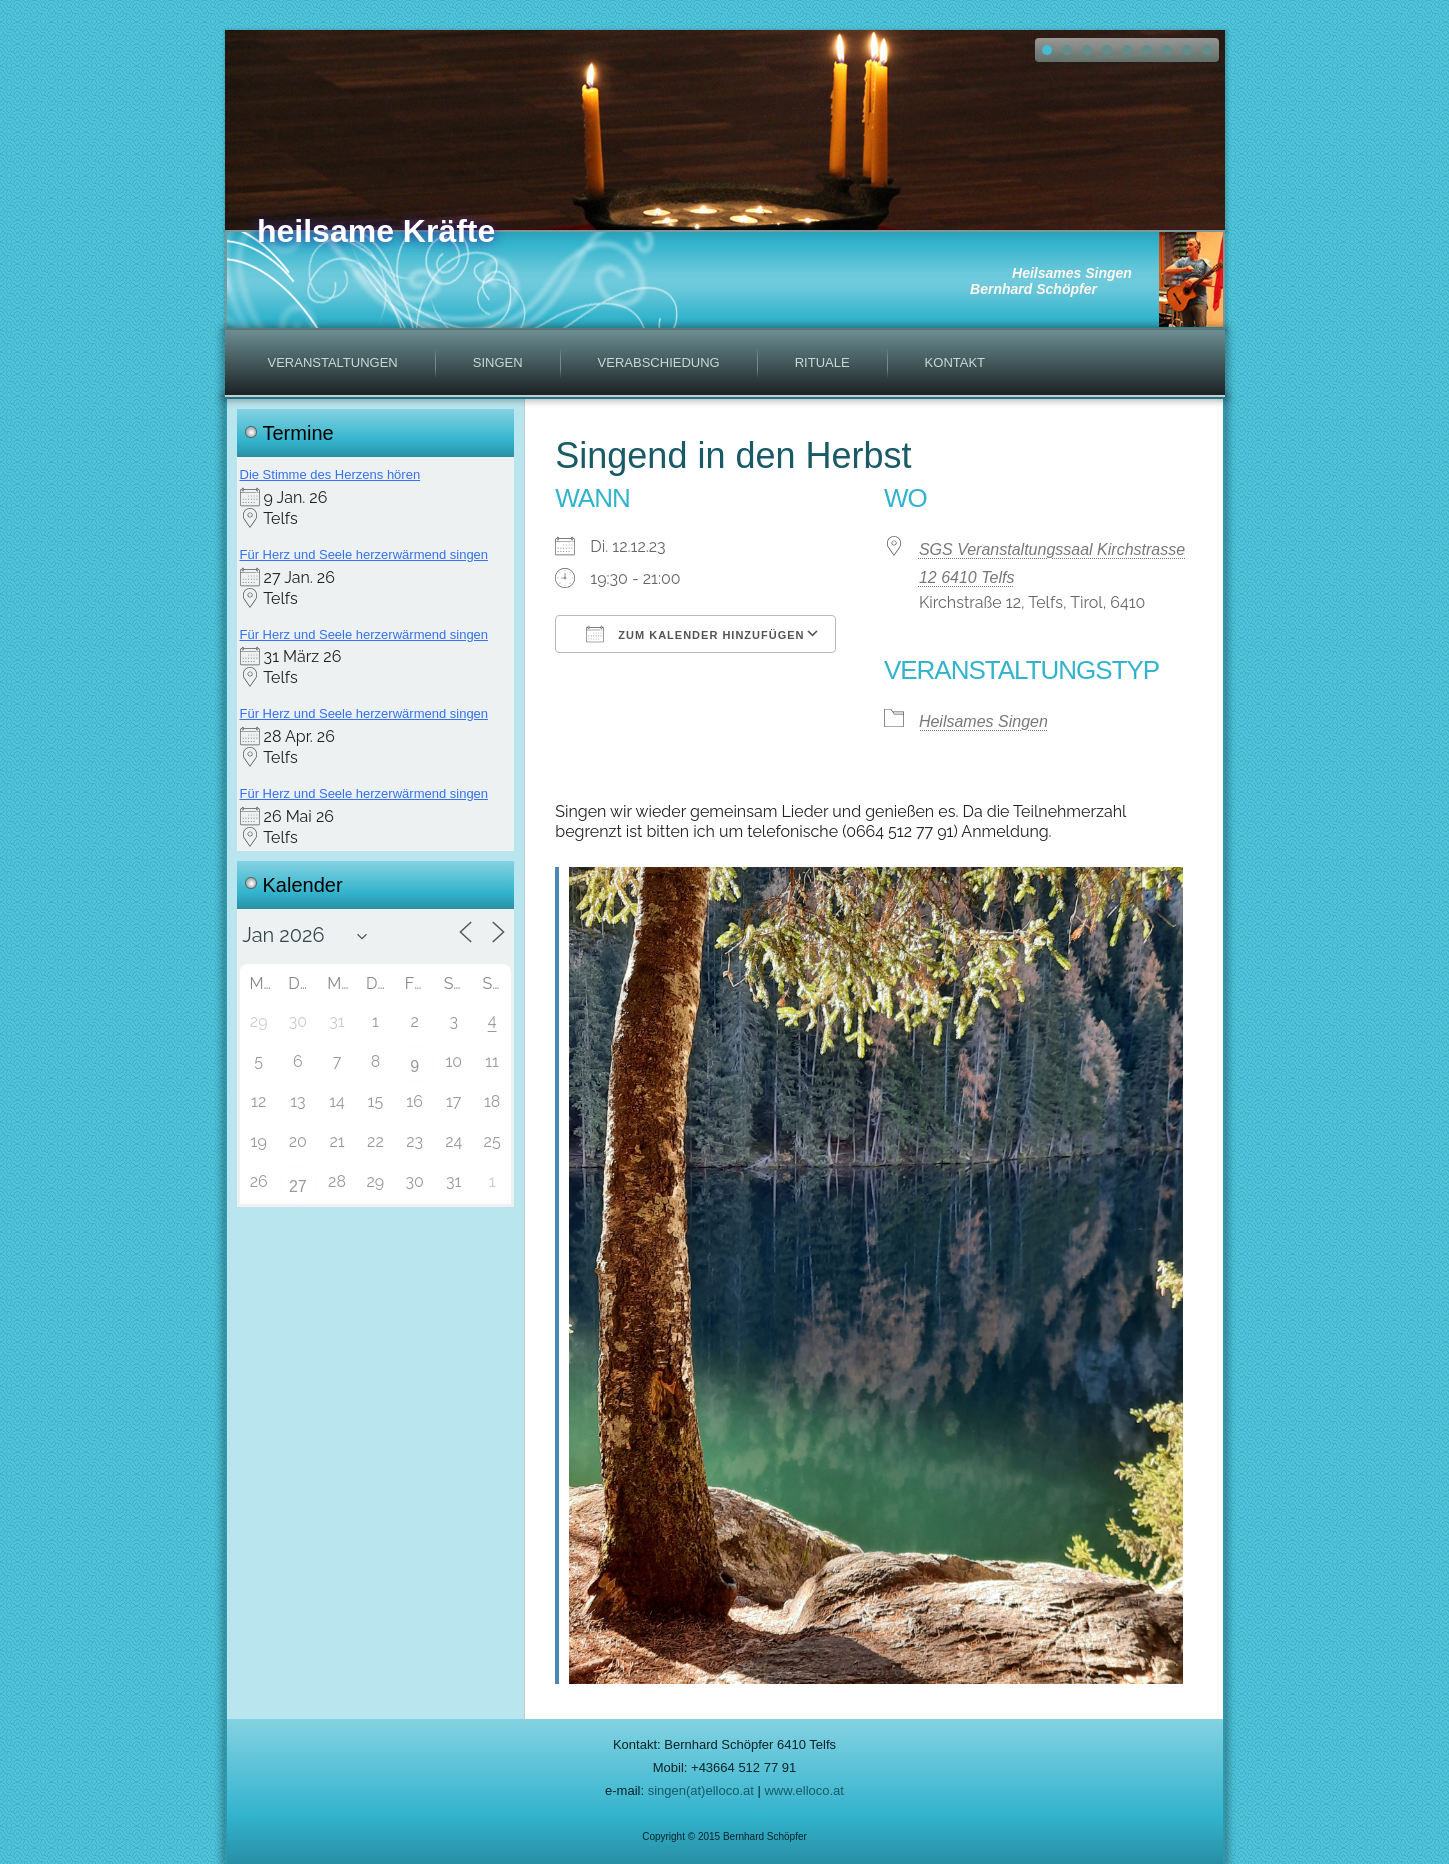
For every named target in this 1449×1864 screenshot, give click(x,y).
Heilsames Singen (983, 721)
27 (298, 1186)
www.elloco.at (803, 1790)
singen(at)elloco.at (701, 1790)
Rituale (822, 362)
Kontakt (955, 362)
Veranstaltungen (333, 362)
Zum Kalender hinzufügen (695, 634)
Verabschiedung (659, 362)
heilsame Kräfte (376, 231)
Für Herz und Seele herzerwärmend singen (364, 554)
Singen (498, 362)
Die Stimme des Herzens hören (330, 474)
